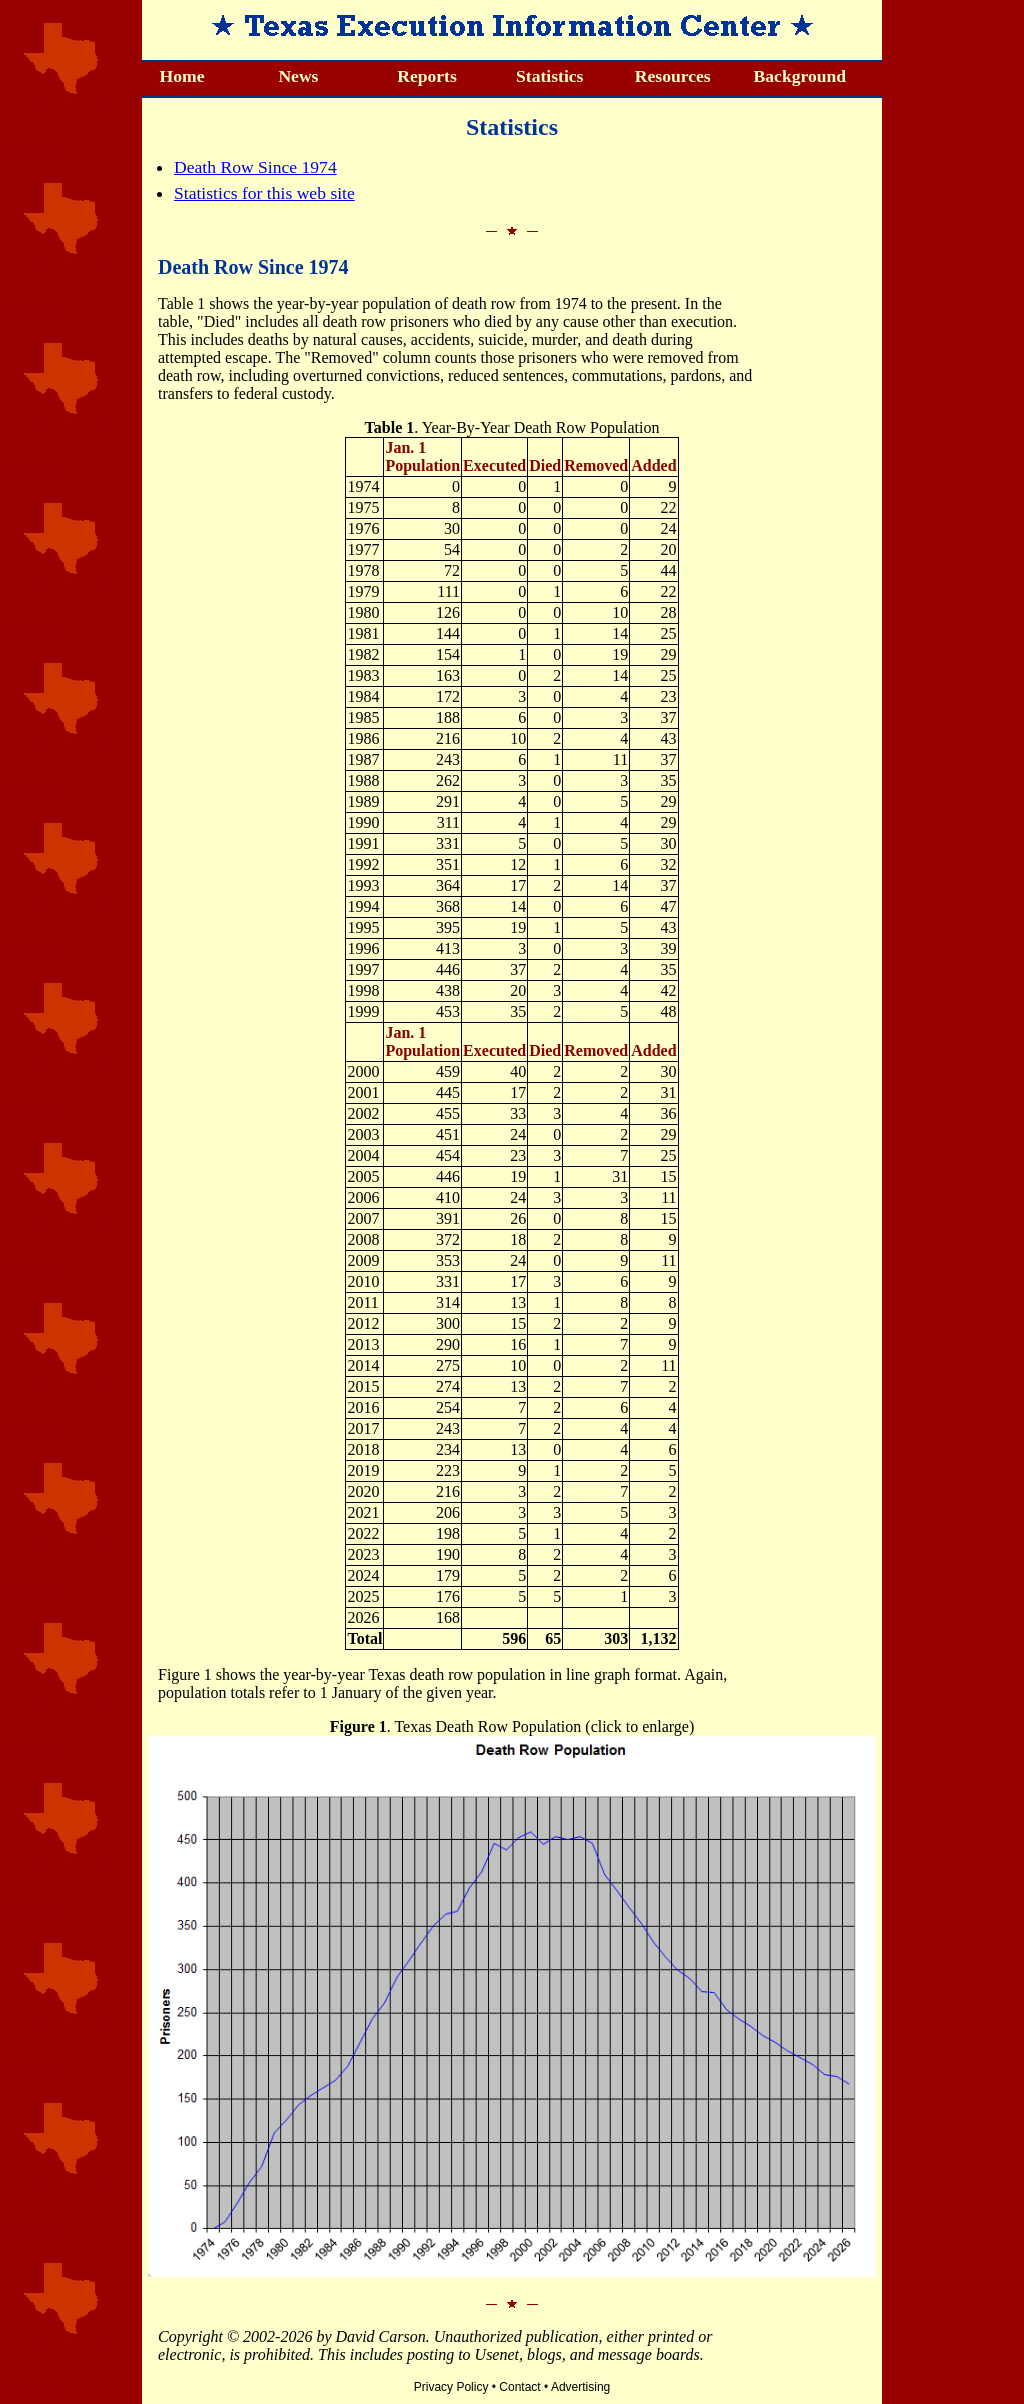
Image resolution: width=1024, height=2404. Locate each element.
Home (182, 76)
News (298, 76)
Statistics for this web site (264, 193)
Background (800, 76)
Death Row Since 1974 (255, 167)
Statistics (549, 76)
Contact (519, 2387)
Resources (673, 76)
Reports (427, 76)
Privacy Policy (451, 2387)
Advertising (580, 2387)
